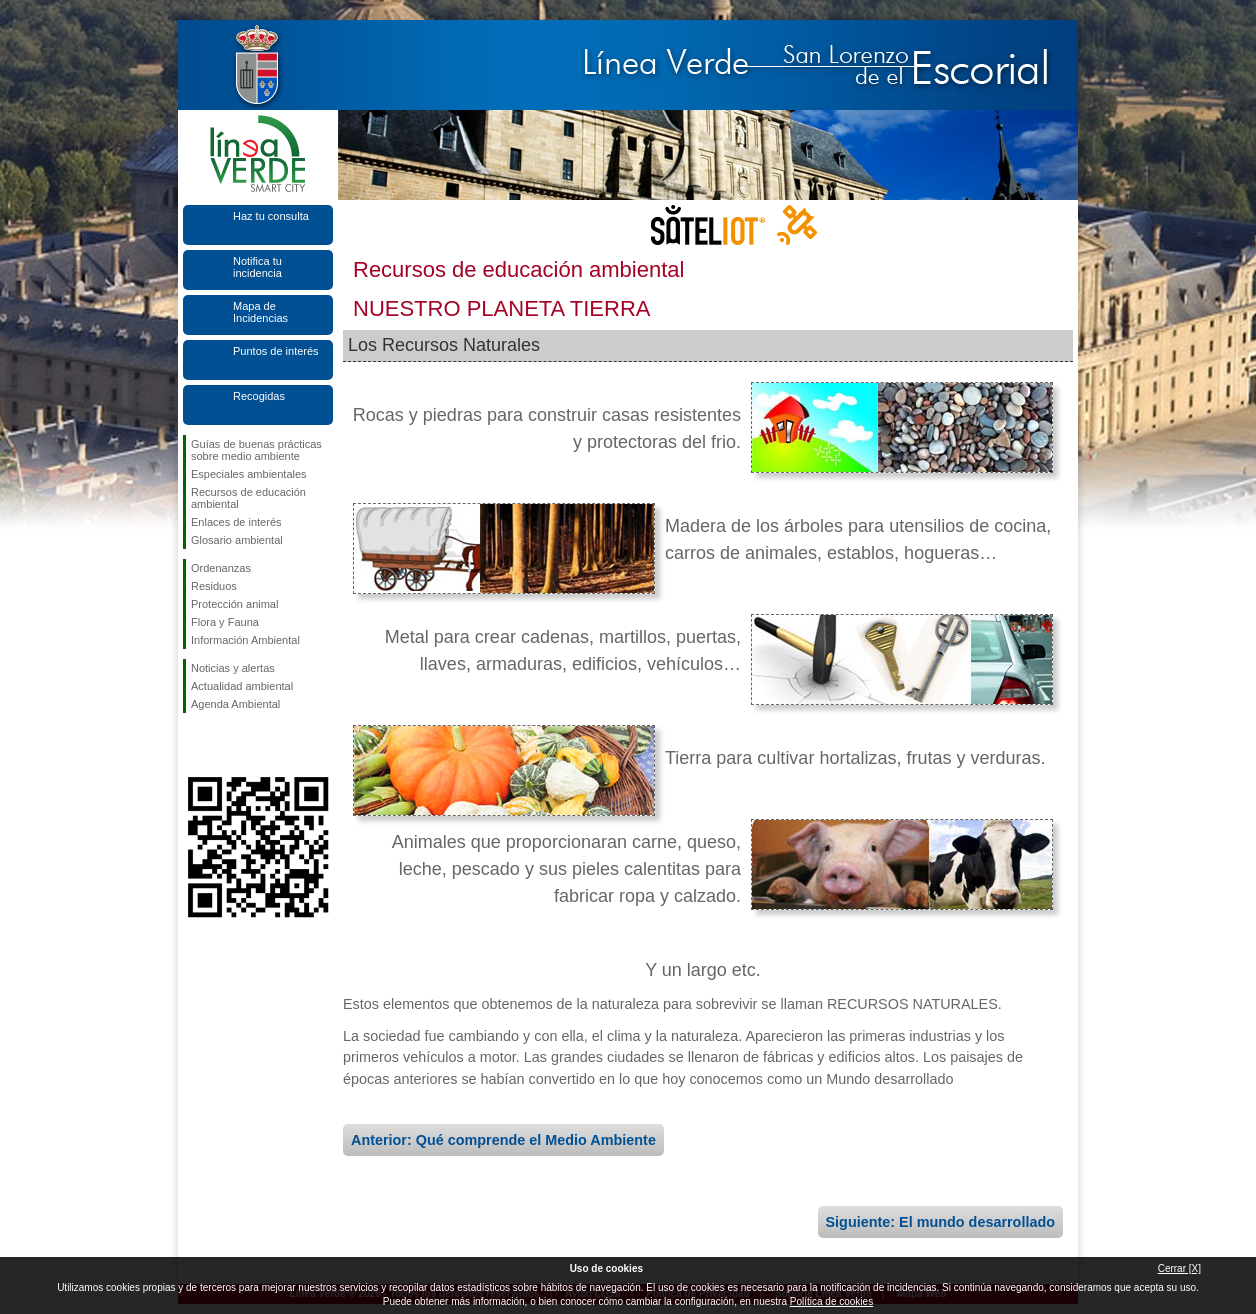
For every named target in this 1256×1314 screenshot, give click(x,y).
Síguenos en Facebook (195, 745)
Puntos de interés (276, 351)
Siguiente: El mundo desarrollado (940, 1222)
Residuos (214, 586)
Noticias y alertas (233, 668)
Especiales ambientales (249, 474)
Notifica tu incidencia (257, 267)
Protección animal (234, 604)
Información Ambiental (245, 640)
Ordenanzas (221, 568)
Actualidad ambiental (242, 686)
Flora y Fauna (225, 622)
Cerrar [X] (1179, 1268)
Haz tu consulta (271, 216)
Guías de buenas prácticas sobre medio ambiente (256, 450)
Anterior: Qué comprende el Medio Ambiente (503, 1140)
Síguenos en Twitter (228, 745)
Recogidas (259, 396)
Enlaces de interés (236, 522)
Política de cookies (831, 1301)
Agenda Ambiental (235, 704)
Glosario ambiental (237, 540)
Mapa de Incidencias (260, 312)
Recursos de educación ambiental (248, 498)
